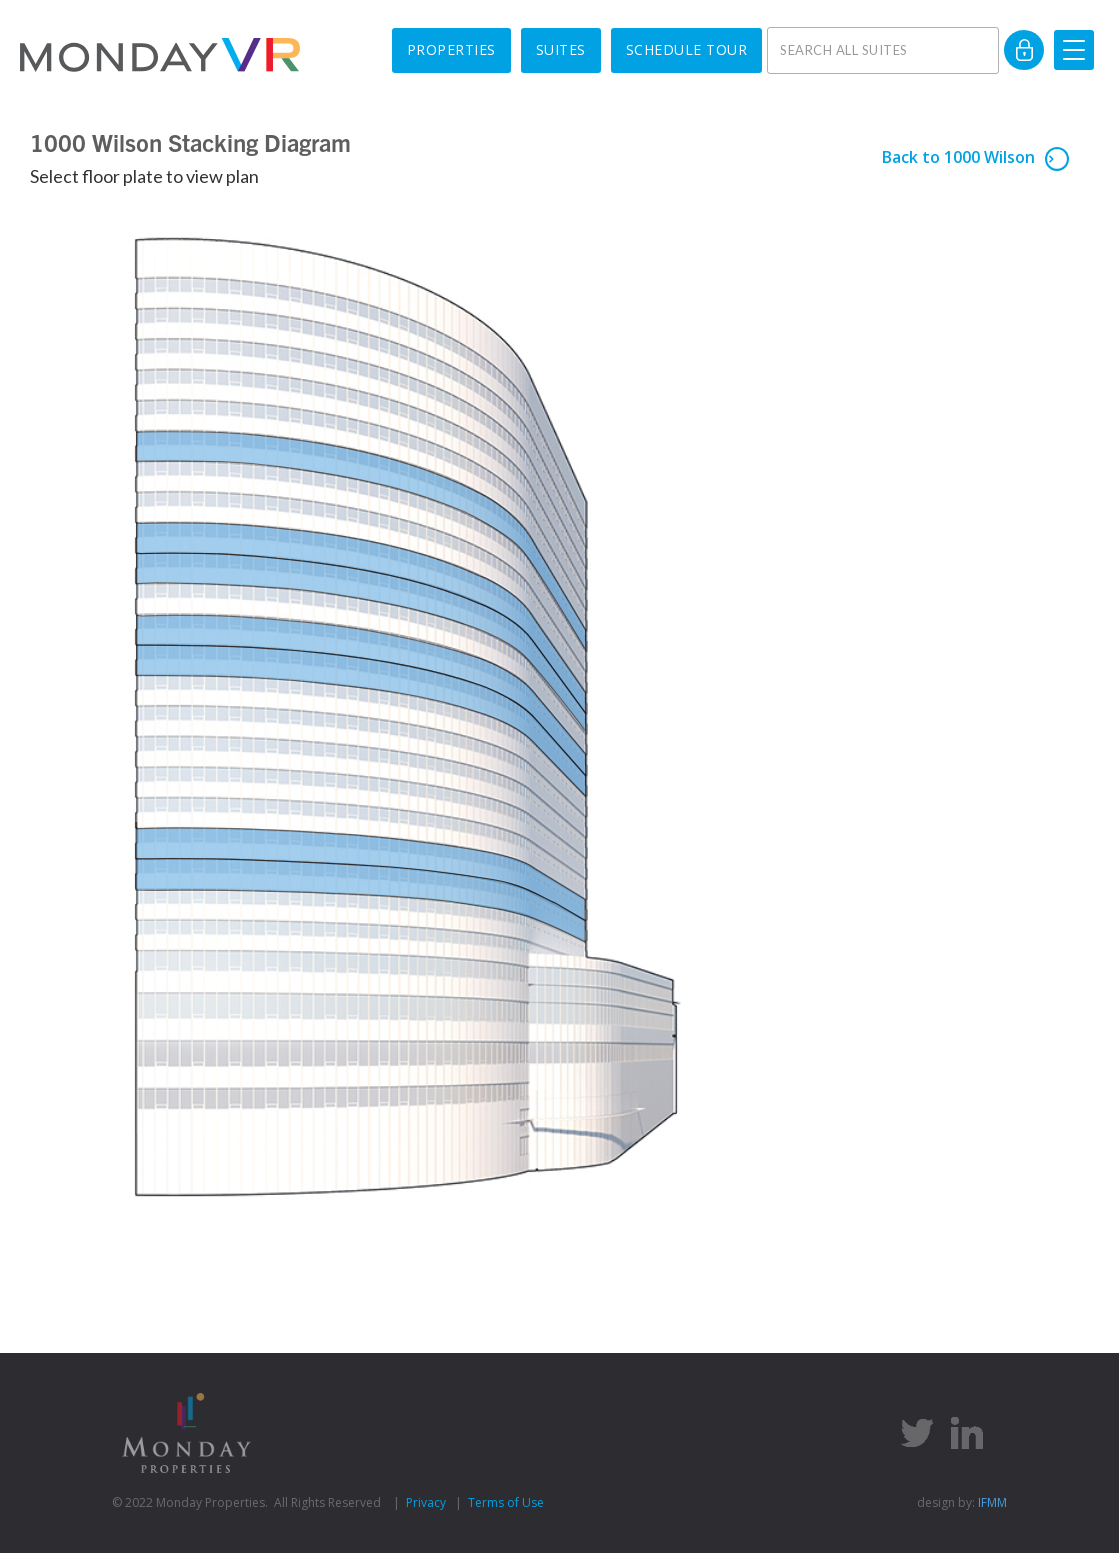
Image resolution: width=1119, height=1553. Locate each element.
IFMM (992, 1502)
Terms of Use (506, 1502)
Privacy (426, 1502)
